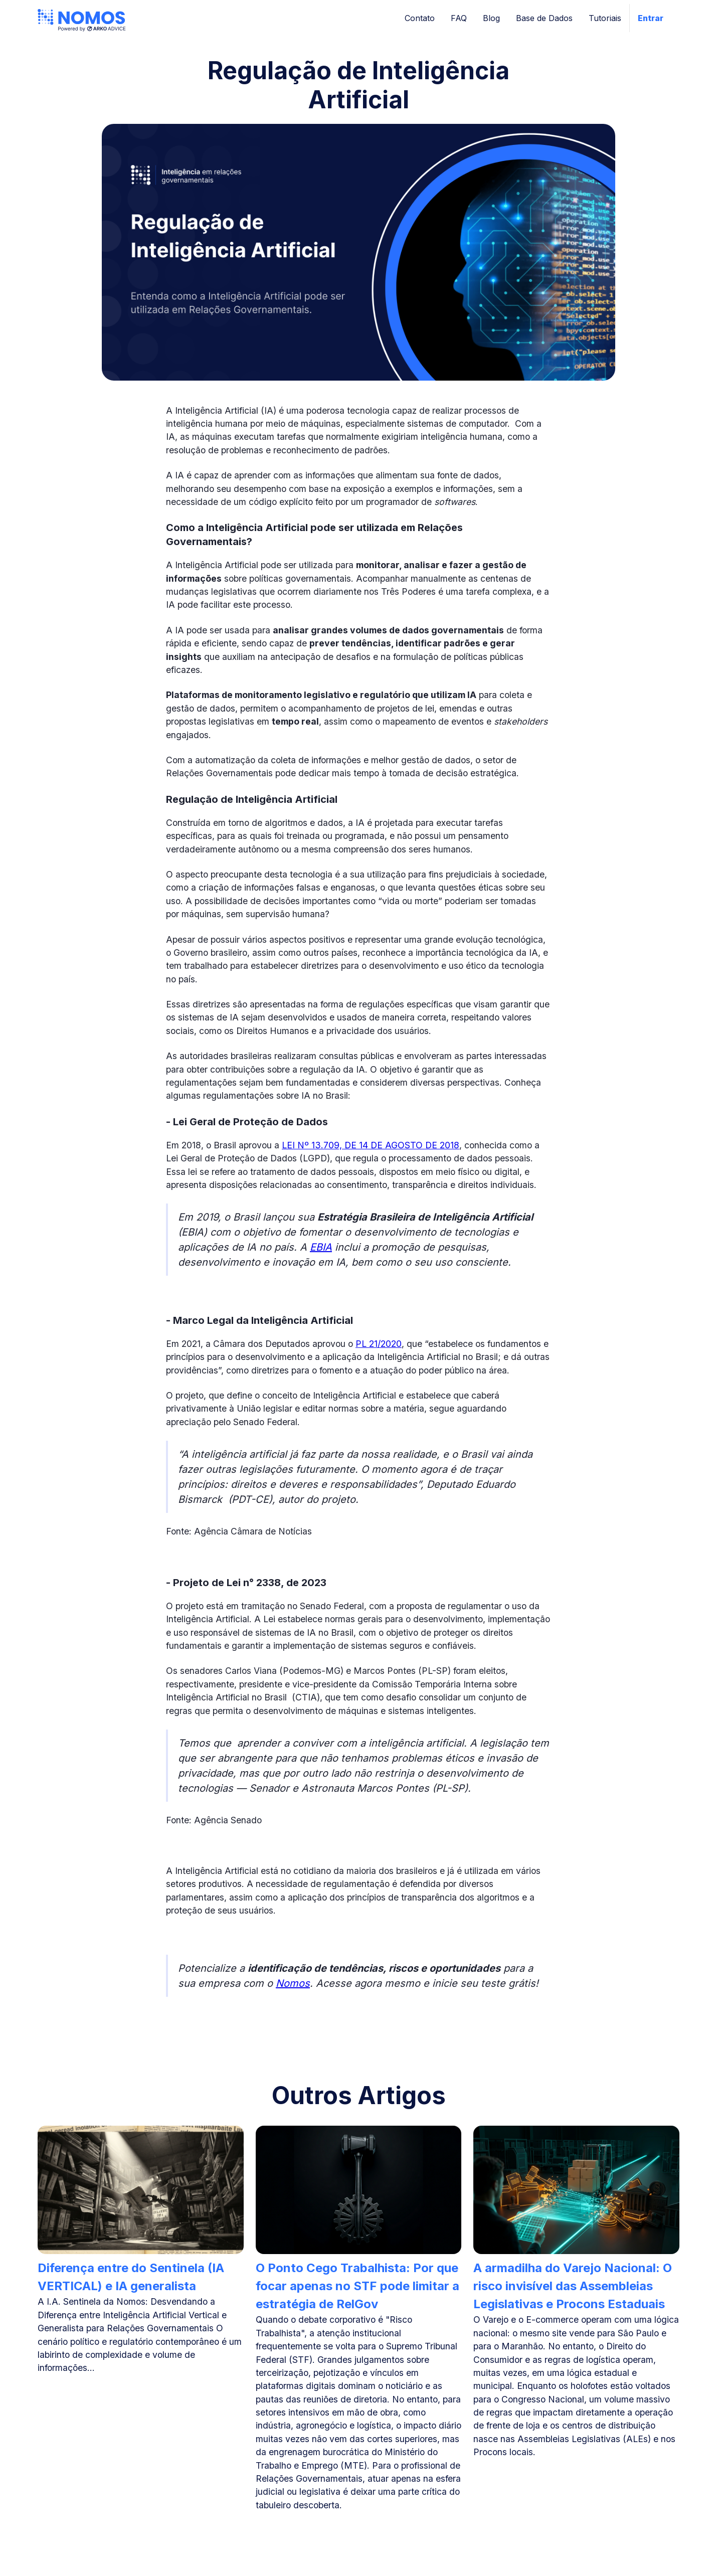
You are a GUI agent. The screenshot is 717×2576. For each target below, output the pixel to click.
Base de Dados (544, 18)
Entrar (650, 18)
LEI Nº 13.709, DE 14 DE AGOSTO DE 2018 (370, 1145)
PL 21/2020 (378, 1343)
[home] (82, 18)
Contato (420, 18)
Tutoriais (605, 18)
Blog (491, 18)
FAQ (459, 18)
